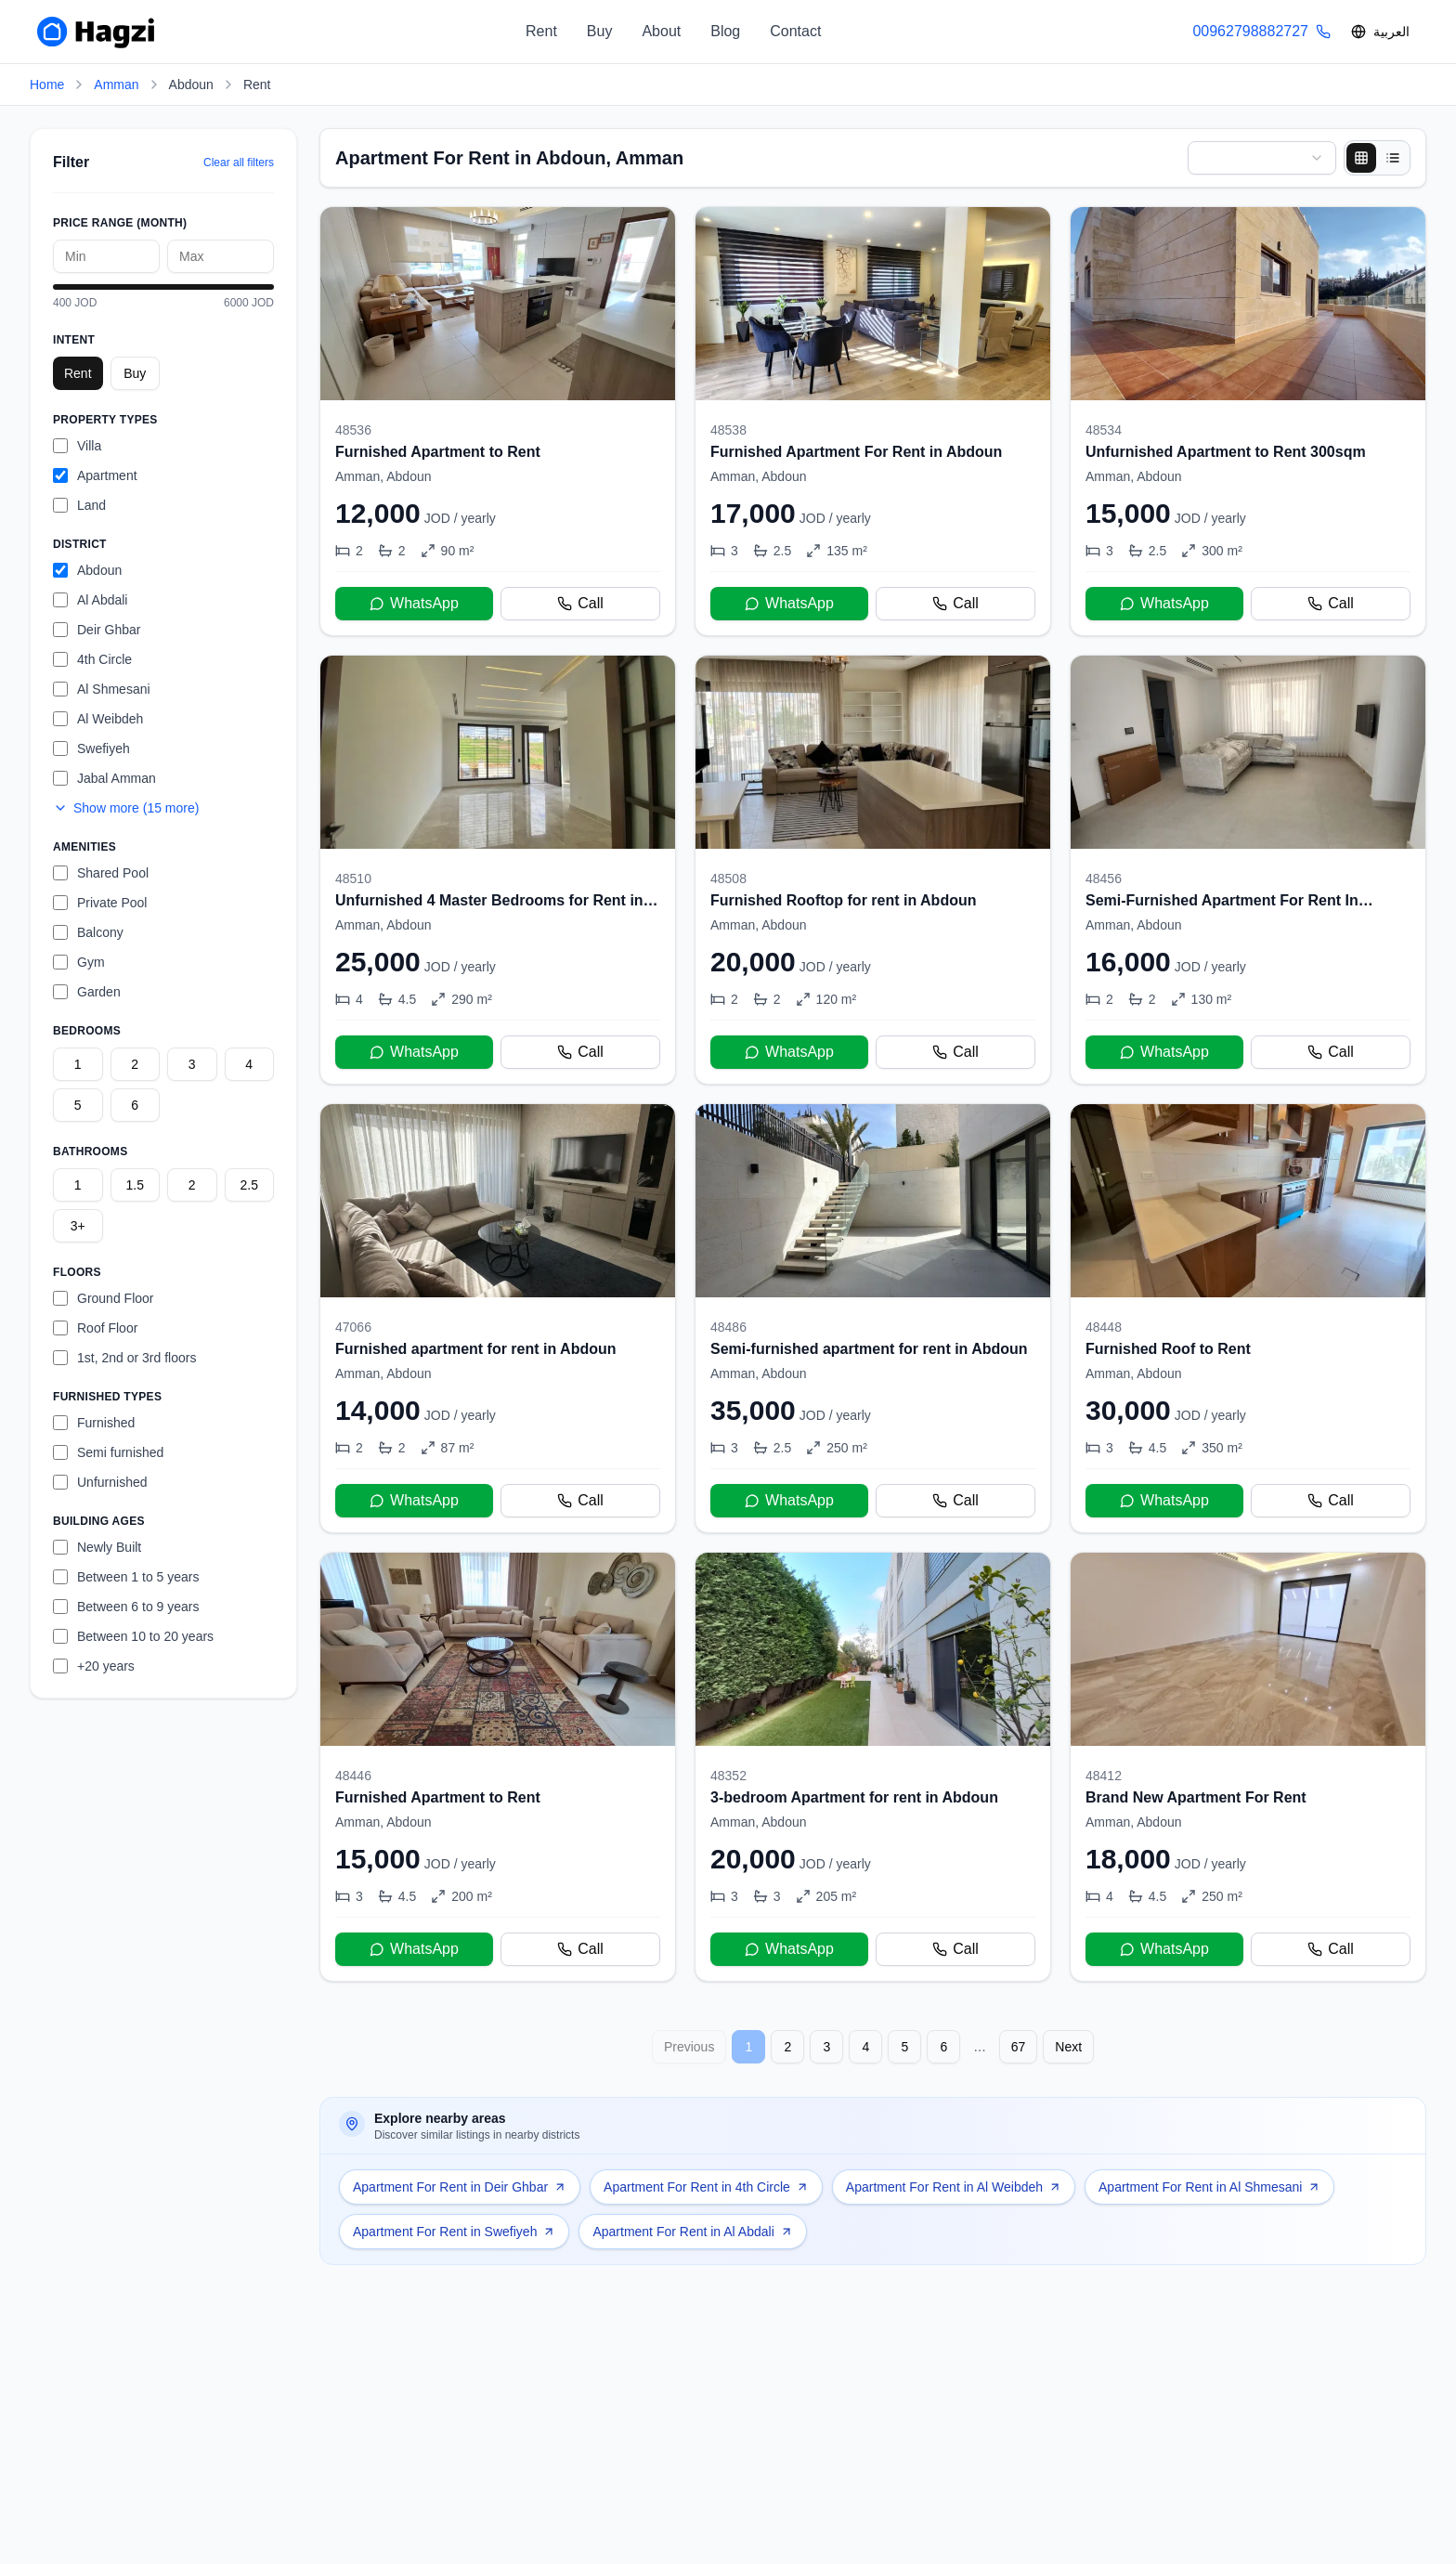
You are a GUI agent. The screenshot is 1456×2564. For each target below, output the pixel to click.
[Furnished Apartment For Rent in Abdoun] (873, 421)
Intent (74, 339)
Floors (77, 1272)
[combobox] (1262, 158)
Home (47, 84)
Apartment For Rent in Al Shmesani (1209, 2187)
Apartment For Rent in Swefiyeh (454, 2231)
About (661, 31)
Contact (795, 31)
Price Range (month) (120, 222)
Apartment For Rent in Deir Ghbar (459, 2187)
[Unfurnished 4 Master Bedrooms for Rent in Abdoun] (497, 870)
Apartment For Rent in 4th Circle (706, 2187)
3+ (78, 1225)
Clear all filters (238, 162)
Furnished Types (107, 1396)
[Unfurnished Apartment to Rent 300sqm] (1248, 421)
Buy (600, 31)
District (80, 544)
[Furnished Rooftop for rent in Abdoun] (873, 870)
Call (580, 603)
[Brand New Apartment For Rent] (1248, 1767)
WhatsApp (414, 603)
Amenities (84, 846)
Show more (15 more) (126, 807)
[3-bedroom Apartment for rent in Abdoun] (873, 1767)
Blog (725, 31)
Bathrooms (90, 1151)
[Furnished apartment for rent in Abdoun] (497, 1318)
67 (1018, 2046)
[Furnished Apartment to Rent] (497, 421)
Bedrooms (87, 1030)
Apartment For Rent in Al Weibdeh (953, 2187)
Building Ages (99, 1521)
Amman (116, 84)
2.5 (249, 1185)
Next (1068, 2046)
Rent (541, 31)
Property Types (105, 419)
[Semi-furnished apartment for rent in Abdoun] (873, 1318)
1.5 (135, 1185)
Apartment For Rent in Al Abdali (692, 2231)
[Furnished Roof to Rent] (1248, 1318)
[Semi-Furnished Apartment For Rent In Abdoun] (1248, 870)
